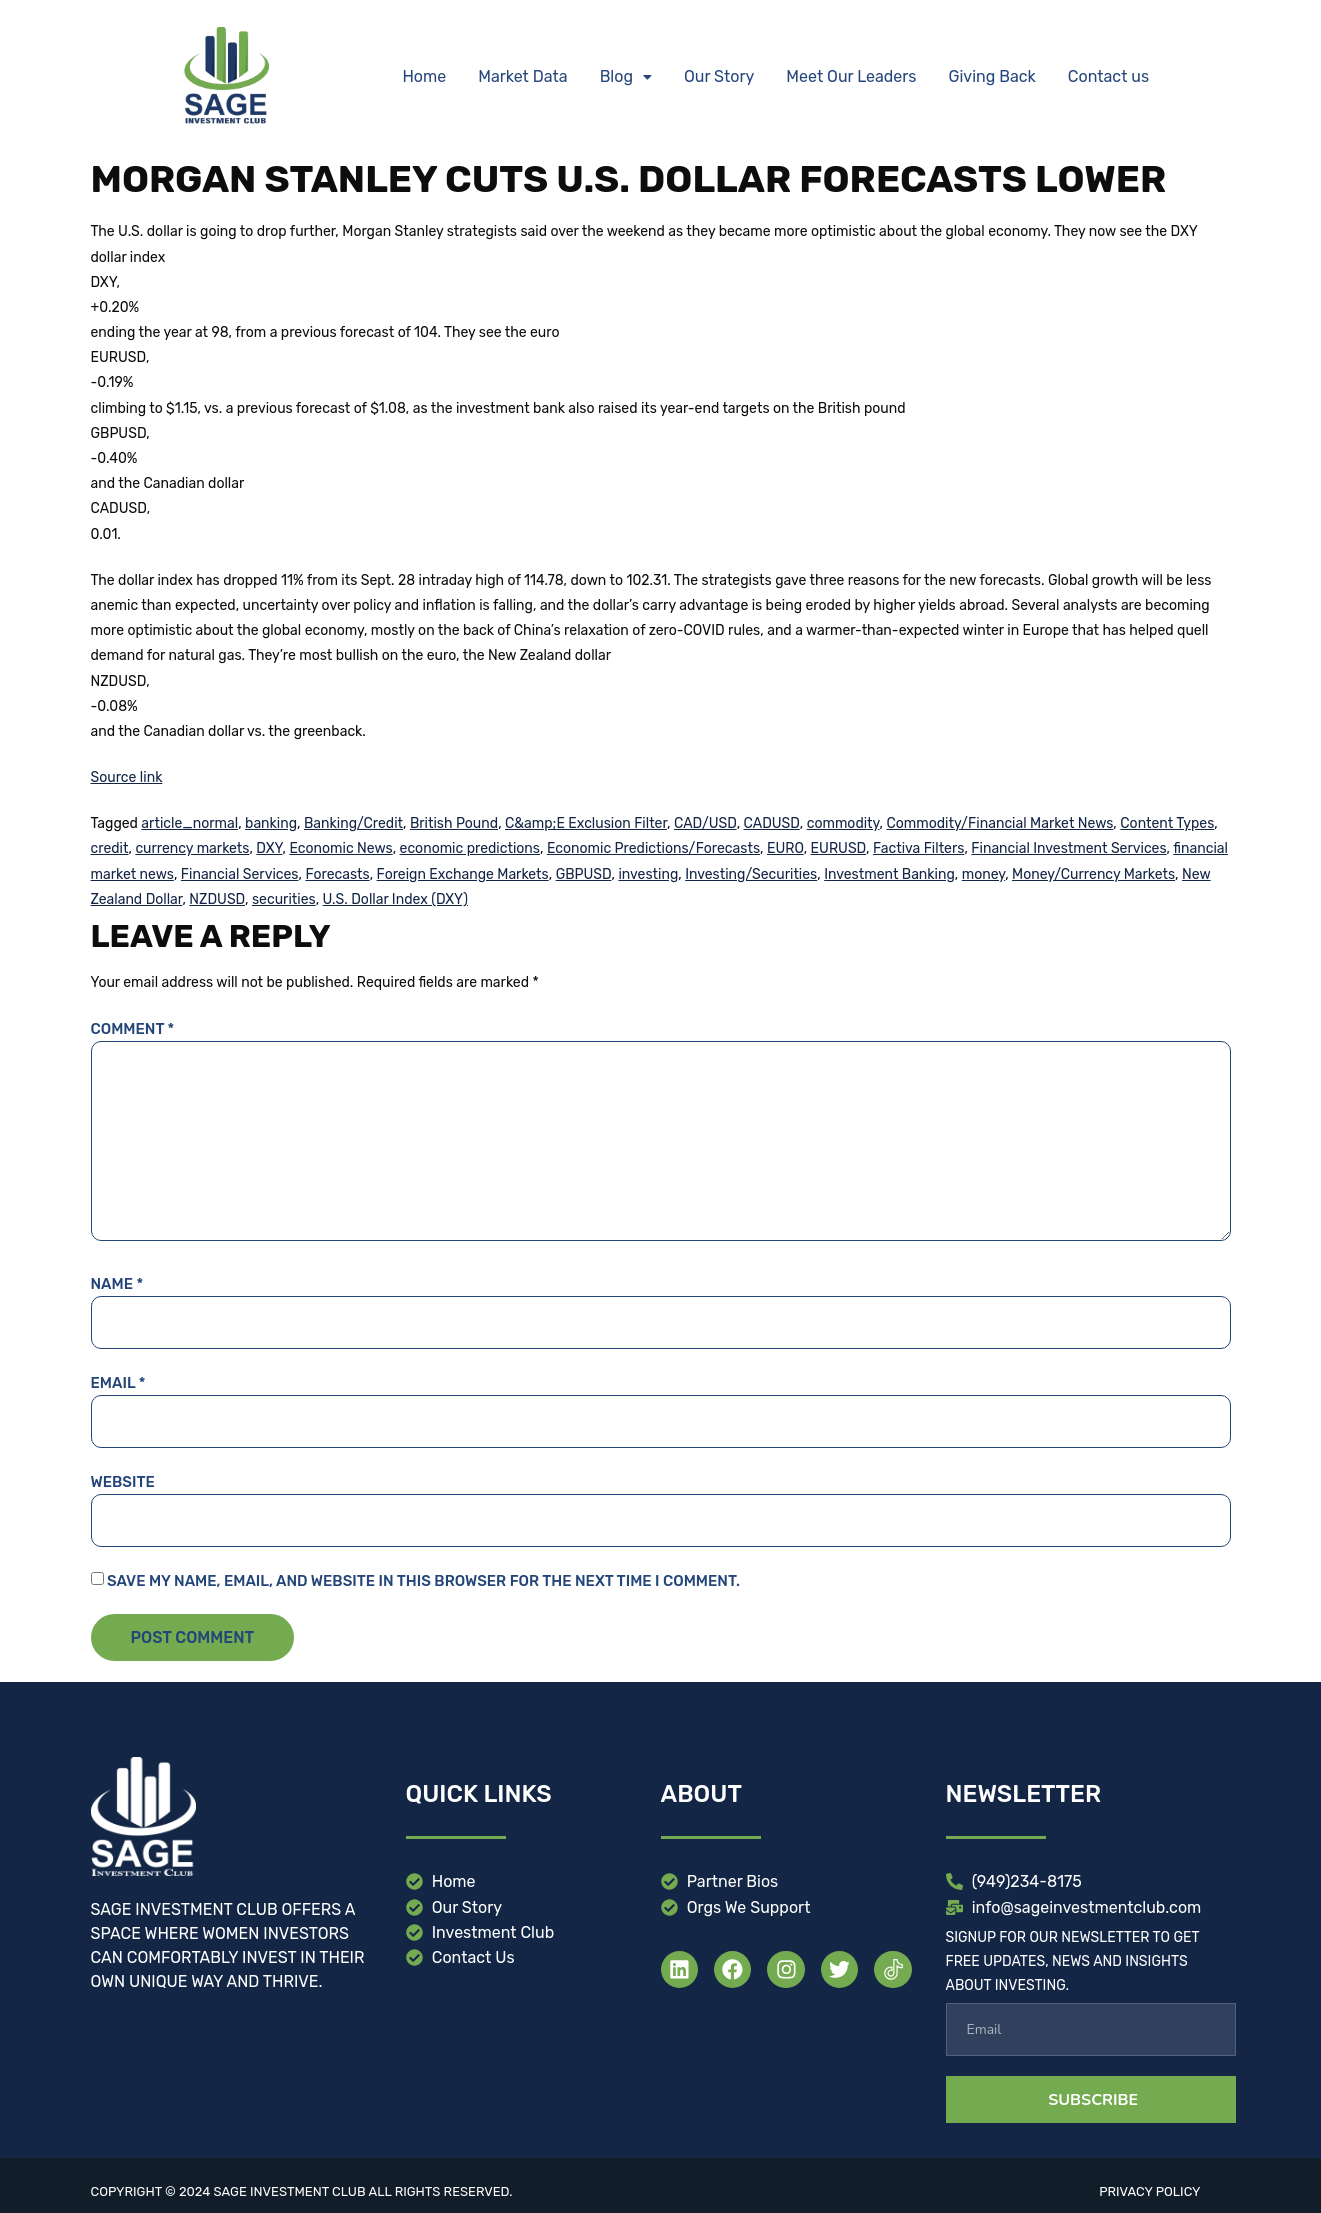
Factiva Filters (918, 848)
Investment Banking (889, 874)
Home (424, 76)
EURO (785, 848)
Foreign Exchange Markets (463, 874)
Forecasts (337, 874)
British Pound (454, 823)
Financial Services (240, 874)
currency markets (192, 848)
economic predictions (470, 848)
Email (118, 1383)
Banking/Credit (353, 823)
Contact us (1108, 76)
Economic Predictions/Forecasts (653, 848)
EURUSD (838, 848)
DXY (269, 848)
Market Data (522, 76)
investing (648, 874)
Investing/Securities (751, 874)
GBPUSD (584, 874)
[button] (626, 77)
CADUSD (772, 823)
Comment (133, 1029)
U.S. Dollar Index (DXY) (395, 899)
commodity (843, 823)
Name (117, 1284)
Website (123, 1482)
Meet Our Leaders (851, 76)
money (983, 874)
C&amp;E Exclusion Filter (586, 823)
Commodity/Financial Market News (999, 823)
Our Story (719, 76)
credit (110, 848)
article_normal (189, 823)
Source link (127, 777)
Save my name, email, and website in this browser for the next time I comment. (423, 1581)
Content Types (1167, 823)
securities (284, 899)
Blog (626, 76)
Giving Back (992, 76)
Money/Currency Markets (1093, 874)
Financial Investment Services (1068, 848)
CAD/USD (705, 823)
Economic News (340, 848)
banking (271, 823)
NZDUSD (217, 899)
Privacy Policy (1149, 2191)
